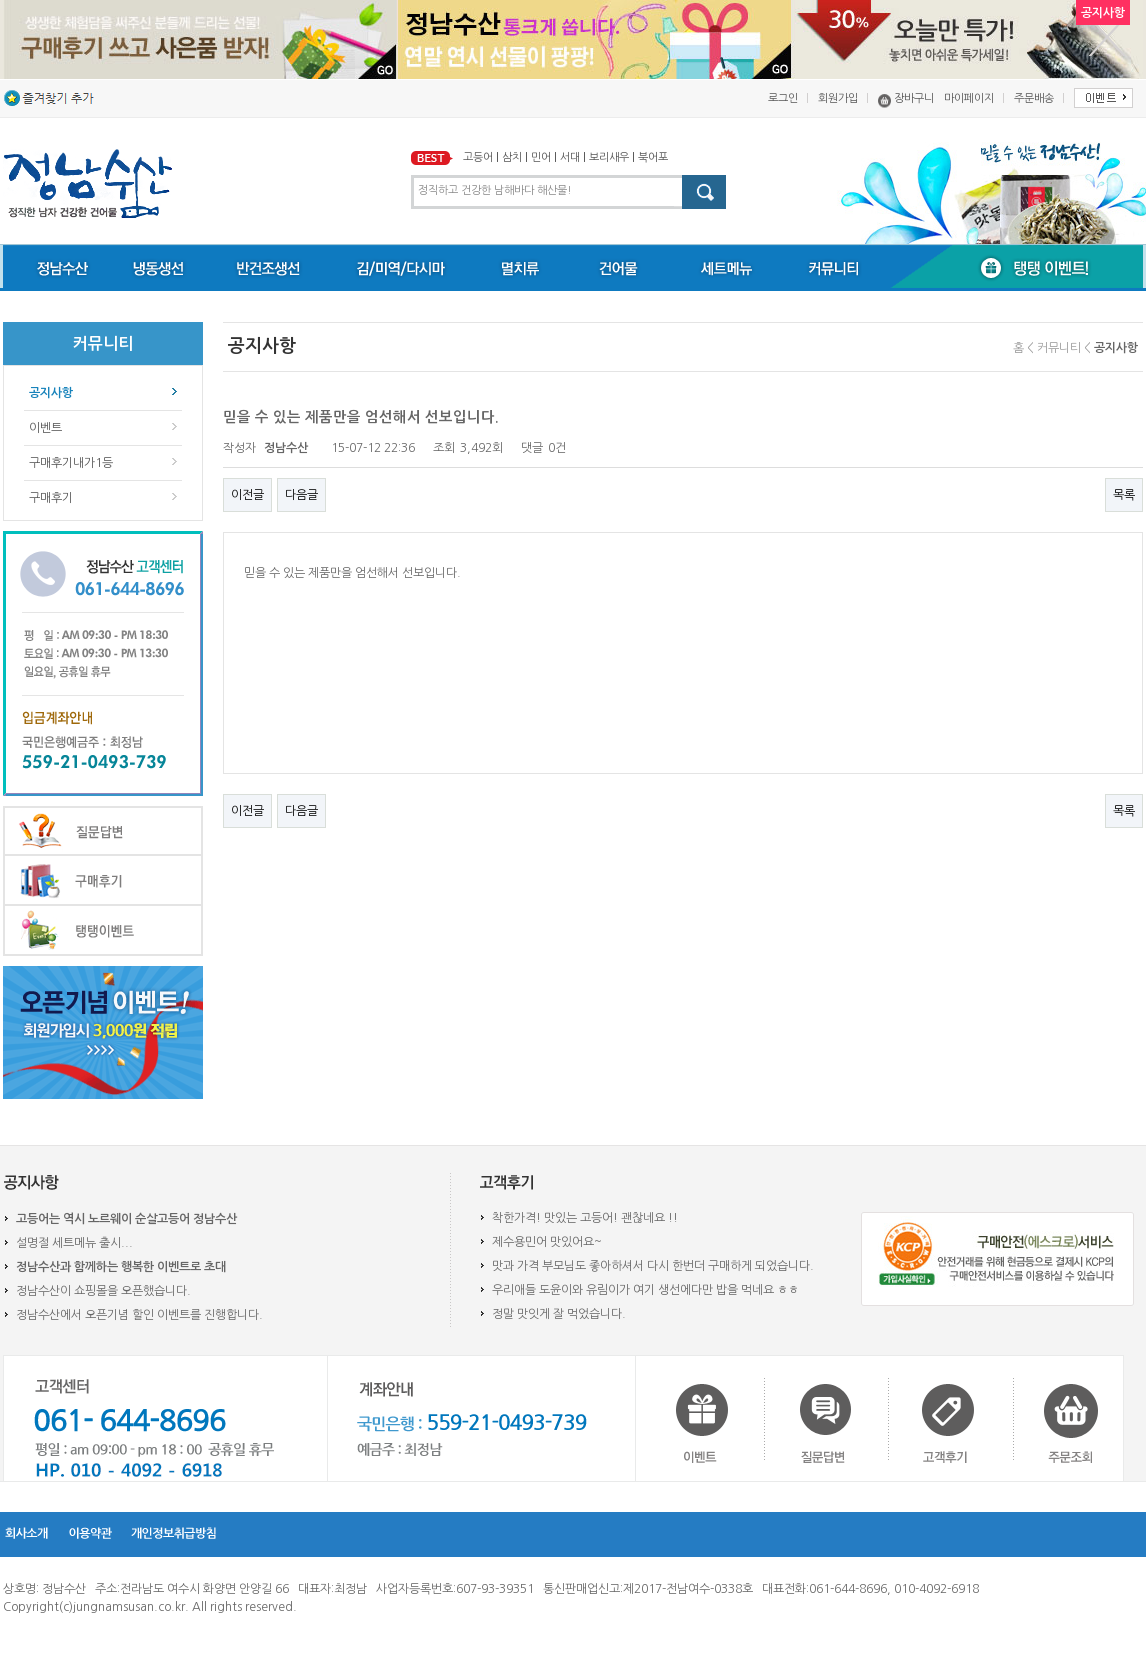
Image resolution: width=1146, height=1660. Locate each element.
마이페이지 (969, 98)
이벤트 (45, 428)
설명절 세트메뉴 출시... (74, 1243)
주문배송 (1034, 98)
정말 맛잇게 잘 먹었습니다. (559, 1314)
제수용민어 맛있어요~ (547, 1242)
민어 (541, 157)
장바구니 (914, 98)
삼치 (512, 157)
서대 (570, 157)
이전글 (247, 495)
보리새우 (609, 157)
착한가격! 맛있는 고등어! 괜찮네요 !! (585, 1218)
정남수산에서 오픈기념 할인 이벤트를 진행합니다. (139, 1315)
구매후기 (51, 498)
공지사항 (51, 393)
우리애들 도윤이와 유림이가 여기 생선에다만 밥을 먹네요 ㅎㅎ (645, 1290)
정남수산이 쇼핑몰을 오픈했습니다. (103, 1291)
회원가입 (838, 98)
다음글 (301, 495)
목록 (1124, 495)
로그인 (783, 98)
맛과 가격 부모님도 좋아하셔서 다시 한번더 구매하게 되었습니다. (653, 1266)
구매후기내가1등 (71, 463)
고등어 (478, 157)
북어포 (653, 157)
